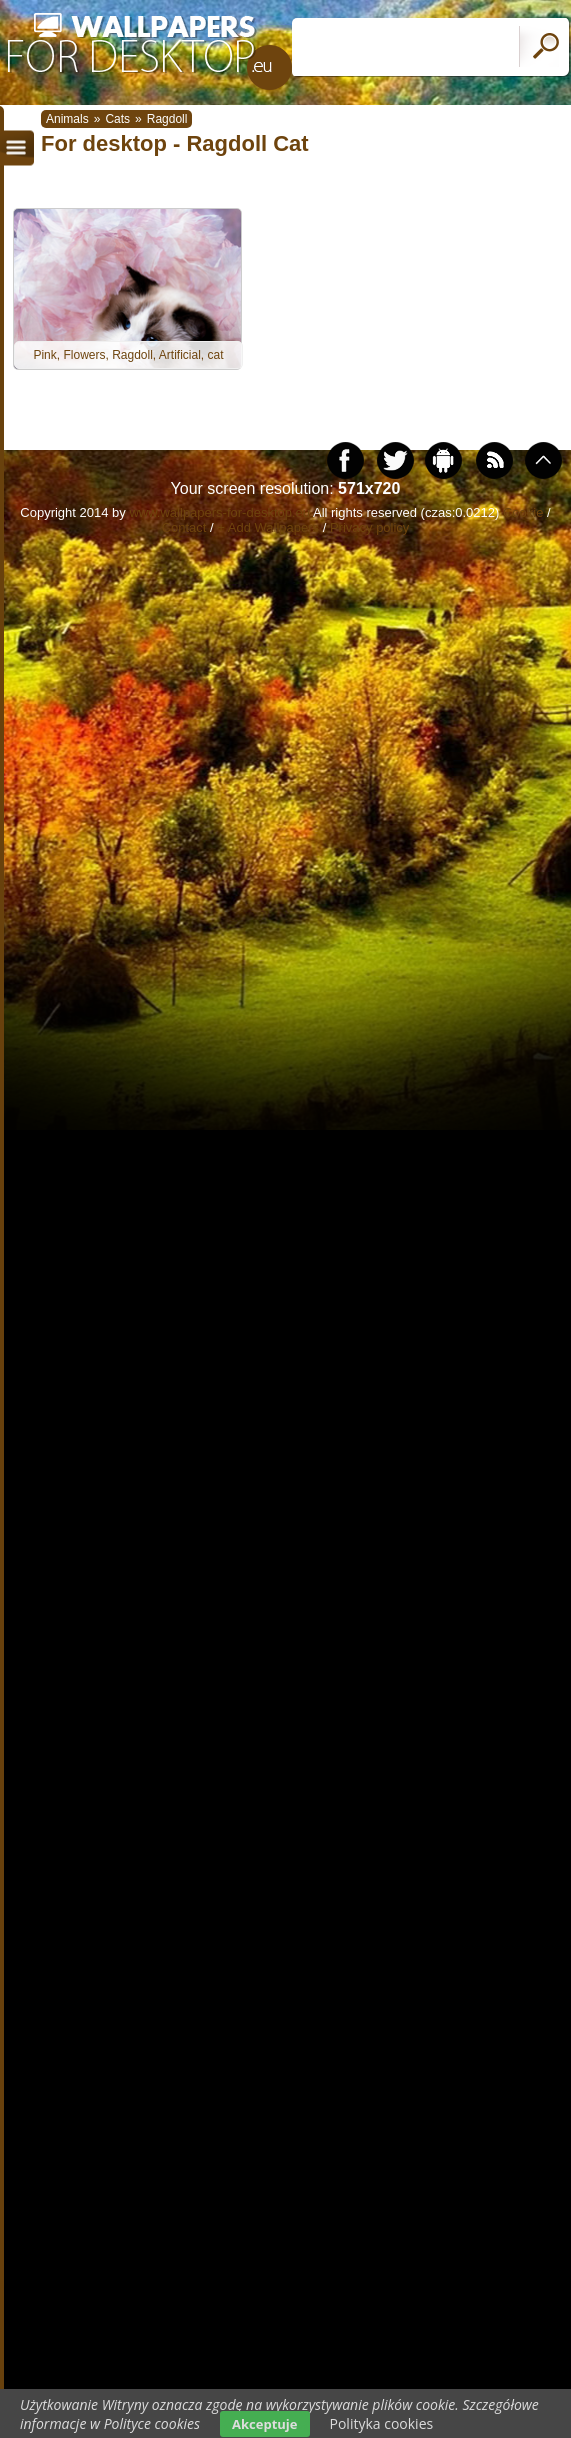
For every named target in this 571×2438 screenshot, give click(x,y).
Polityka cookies (382, 2423)
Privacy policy (369, 527)
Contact (184, 527)
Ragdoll (167, 119)
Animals (67, 119)
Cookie (523, 512)
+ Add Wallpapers (268, 527)
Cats (117, 119)
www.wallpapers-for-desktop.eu (219, 512)
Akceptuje (264, 2424)
